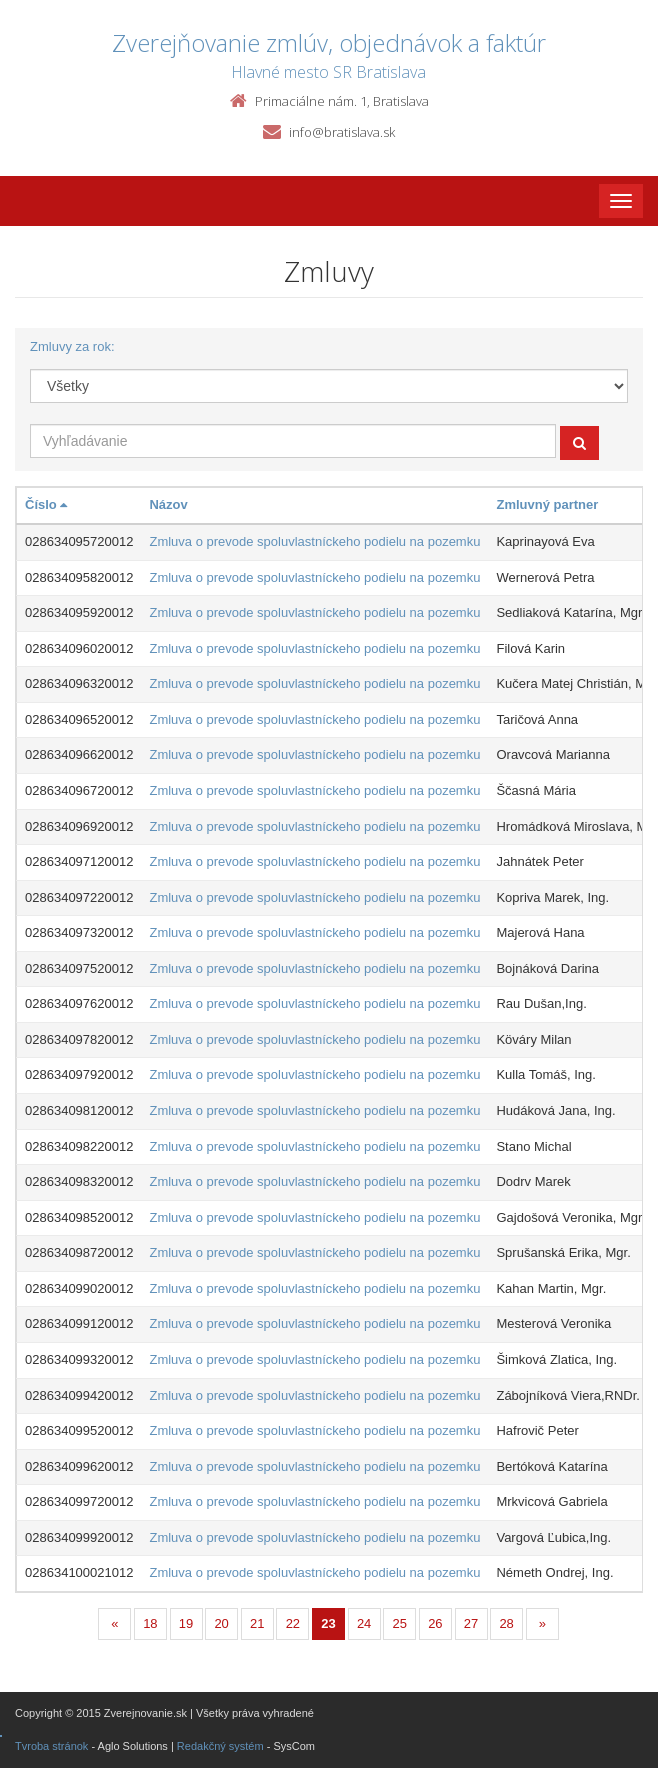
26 (435, 1623)
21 (257, 1623)
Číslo (46, 504)
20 (221, 1623)
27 (471, 1623)
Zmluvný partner (547, 504)
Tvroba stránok (51, 1746)
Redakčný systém (220, 1746)
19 (186, 1623)
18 (150, 1623)
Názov (168, 504)
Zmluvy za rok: (72, 346)
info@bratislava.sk (342, 132)
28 (506, 1623)
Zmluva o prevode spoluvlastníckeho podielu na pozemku (314, 541)
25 (400, 1623)
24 (364, 1623)
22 (293, 1623)
